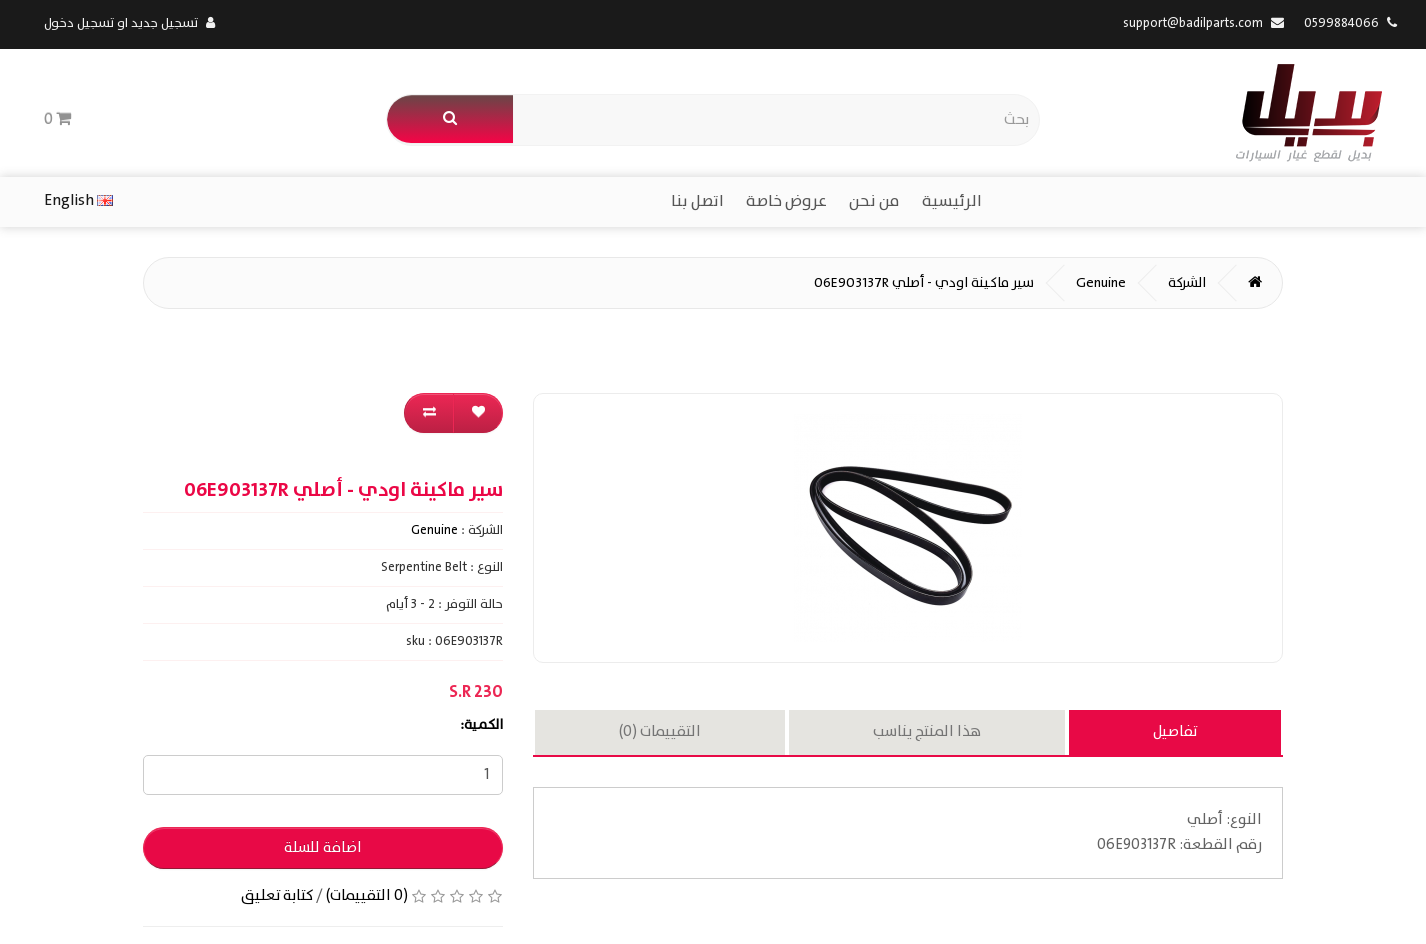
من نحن (874, 201)
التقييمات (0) (660, 732)
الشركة (1187, 283)
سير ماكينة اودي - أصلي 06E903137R (924, 283)
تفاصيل (1175, 732)
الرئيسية (952, 201)
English (78, 200)
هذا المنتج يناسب (927, 732)
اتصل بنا (697, 201)
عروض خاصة (786, 201)
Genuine (1101, 283)
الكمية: (481, 725)
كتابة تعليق (277, 896)
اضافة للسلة (323, 848)
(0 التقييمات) (367, 896)
